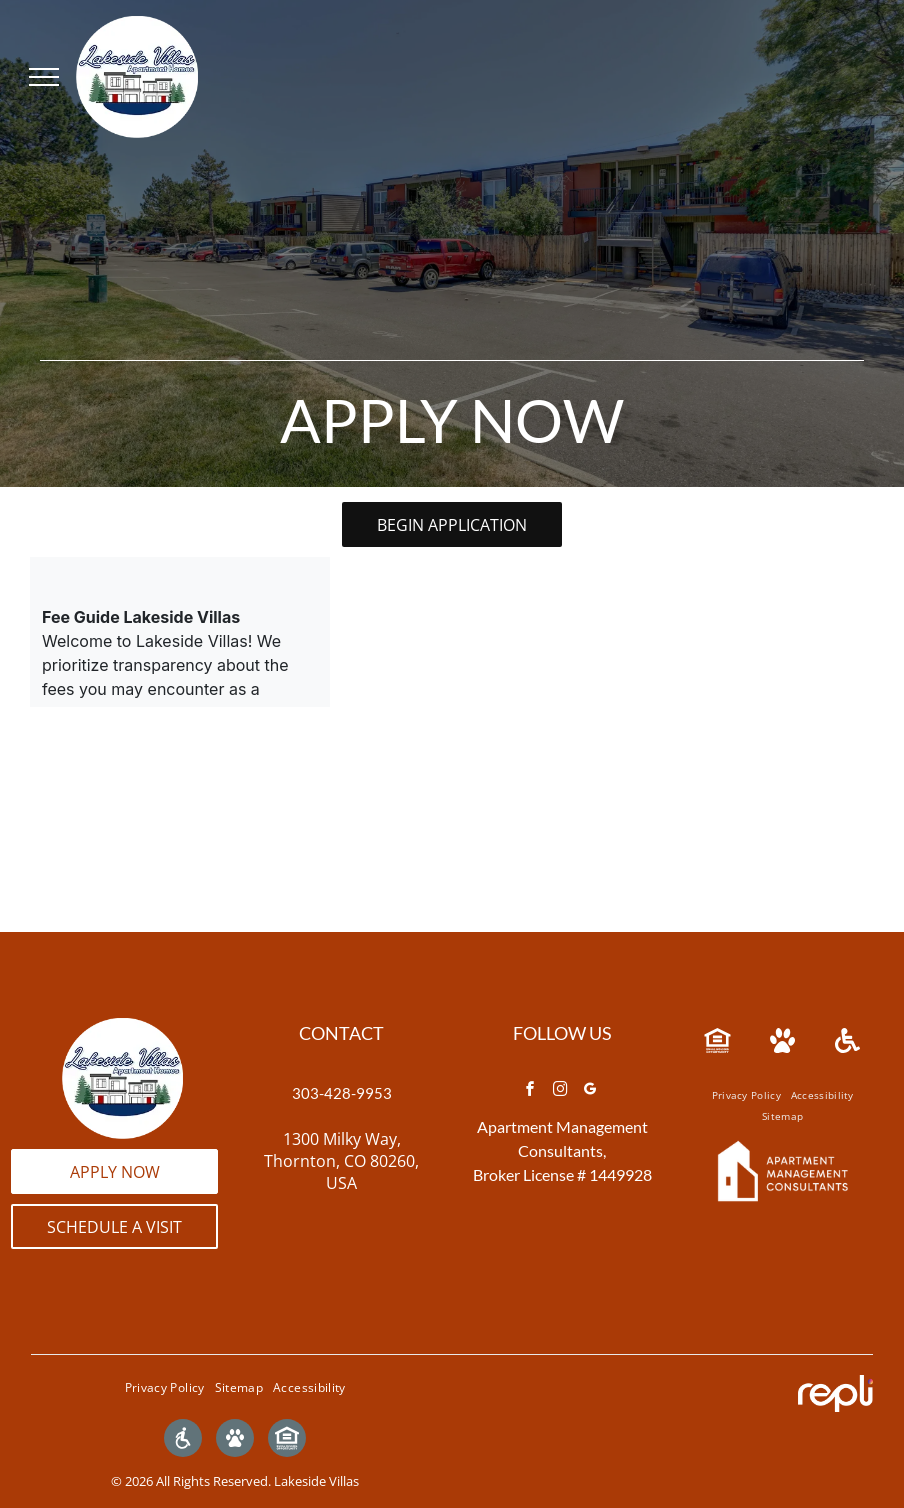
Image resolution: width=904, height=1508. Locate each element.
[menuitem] (746, 1095)
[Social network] (183, 1440)
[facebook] (530, 1091)
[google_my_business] (590, 1091)
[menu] (44, 77)
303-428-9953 (342, 1093)
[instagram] (560, 1091)
